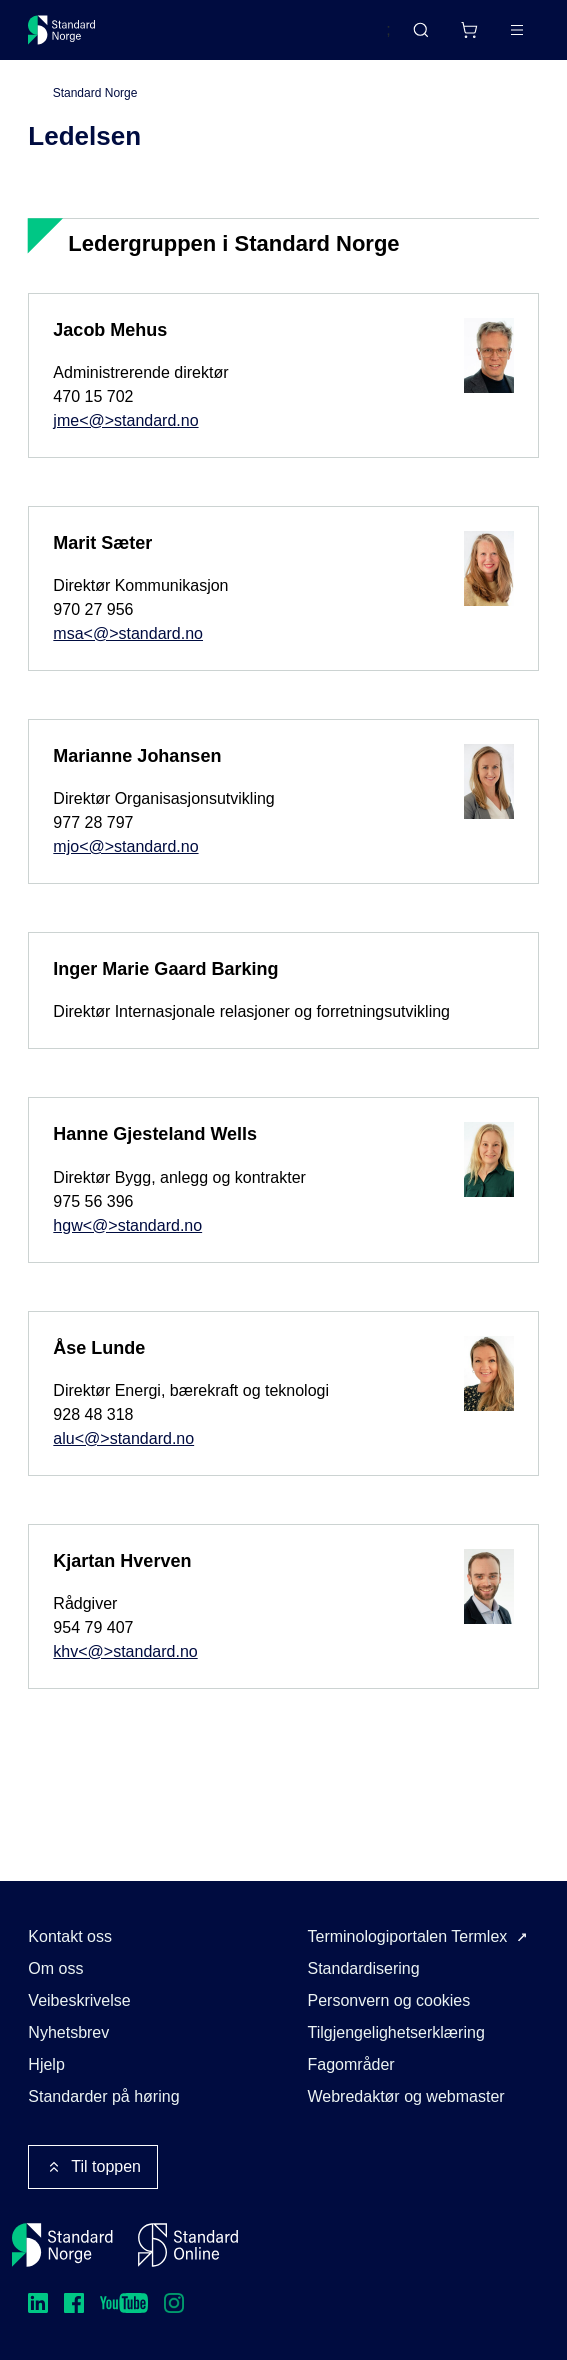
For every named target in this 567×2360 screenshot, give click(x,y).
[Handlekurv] (469, 30)
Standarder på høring (103, 2096)
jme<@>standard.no (125, 420)
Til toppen (93, 2167)
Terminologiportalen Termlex (408, 1936)
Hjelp (46, 2064)
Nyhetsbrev (68, 2032)
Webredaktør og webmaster (406, 2096)
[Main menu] (517, 30)
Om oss (55, 1968)
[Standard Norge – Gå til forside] (62, 30)
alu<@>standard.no (123, 1438)
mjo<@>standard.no (125, 846)
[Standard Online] (188, 2245)
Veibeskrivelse (79, 2000)
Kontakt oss (70, 1936)
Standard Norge (95, 93)
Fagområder (351, 2064)
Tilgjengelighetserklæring (396, 2032)
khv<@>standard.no (125, 1651)
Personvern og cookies (389, 2000)
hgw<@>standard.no (127, 1225)
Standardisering (364, 1968)
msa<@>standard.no (128, 633)
